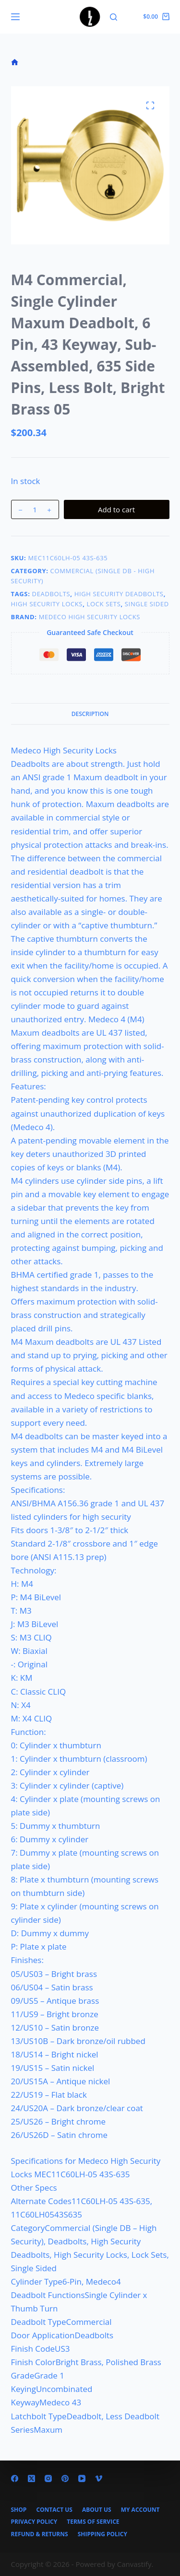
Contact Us (54, 2510)
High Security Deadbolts (119, 593)
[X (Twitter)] (31, 2478)
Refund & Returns (39, 2534)
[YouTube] (81, 2478)
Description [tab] (90, 714)
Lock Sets (104, 604)
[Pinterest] (65, 2478)
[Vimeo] (98, 2478)
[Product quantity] (35, 509)
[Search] (113, 17)
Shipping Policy (102, 2534)
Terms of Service (93, 2522)
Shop (19, 2510)
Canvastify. (135, 2564)
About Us (96, 2510)
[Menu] (15, 16)
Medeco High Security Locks (89, 616)
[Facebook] (14, 2478)
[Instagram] (48, 2478)
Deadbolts (51, 593)
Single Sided (147, 604)
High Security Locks (47, 604)
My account (140, 2510)
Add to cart (116, 509)
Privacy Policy (34, 2522)
